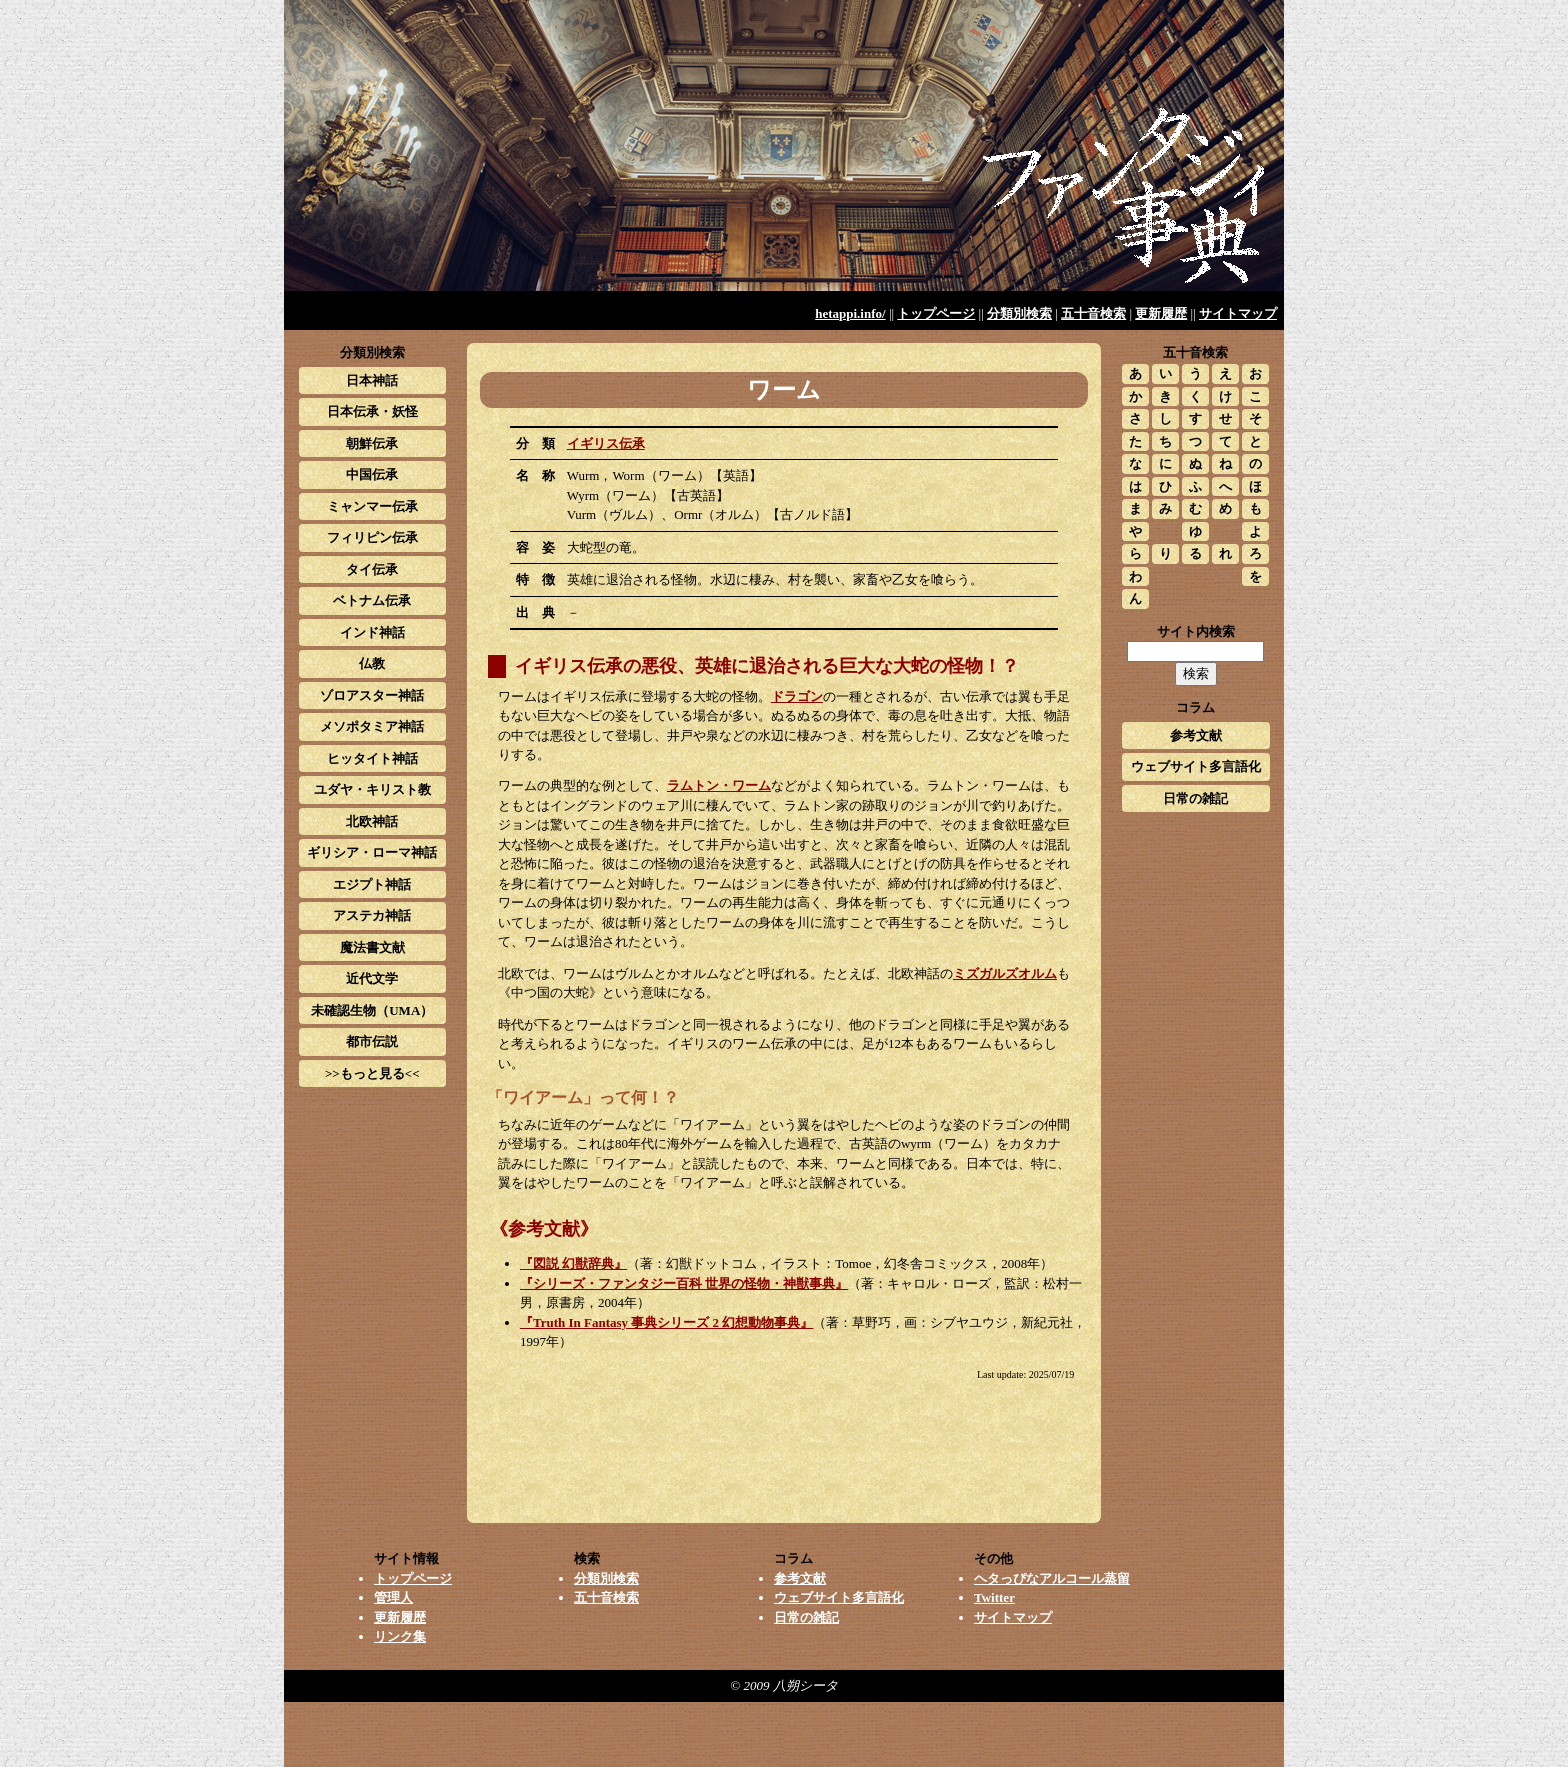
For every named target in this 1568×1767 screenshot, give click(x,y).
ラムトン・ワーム (719, 785)
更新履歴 (1161, 313)
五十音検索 (1093, 313)
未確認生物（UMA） (372, 1010)
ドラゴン (797, 696)
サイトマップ (1238, 313)
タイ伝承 (372, 569)
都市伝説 (372, 1041)
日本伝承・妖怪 (372, 411)
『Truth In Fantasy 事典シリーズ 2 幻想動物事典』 (666, 1322)
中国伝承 (372, 474)
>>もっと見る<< (372, 1073)
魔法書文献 (372, 947)
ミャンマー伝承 (372, 506)
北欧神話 (372, 821)
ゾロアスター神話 (372, 695)
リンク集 (400, 1636)
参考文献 (1196, 735)
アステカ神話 (372, 915)
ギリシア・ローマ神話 (372, 852)
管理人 (393, 1597)
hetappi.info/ (850, 313)
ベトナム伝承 (372, 600)
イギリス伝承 (606, 443)
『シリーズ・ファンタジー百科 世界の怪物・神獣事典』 (684, 1283)
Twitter (994, 1597)
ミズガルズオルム (1005, 973)
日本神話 (372, 380)
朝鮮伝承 (372, 443)
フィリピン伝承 (372, 537)
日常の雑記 (1195, 798)
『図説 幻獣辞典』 (573, 1263)
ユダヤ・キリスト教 (372, 789)
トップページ (936, 313)
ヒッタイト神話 (372, 758)
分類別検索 (1019, 313)
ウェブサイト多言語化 (1196, 766)
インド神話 (372, 632)
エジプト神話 (372, 884)
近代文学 (372, 978)
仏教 (372, 663)
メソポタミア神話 (372, 726)
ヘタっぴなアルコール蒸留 (1052, 1578)
